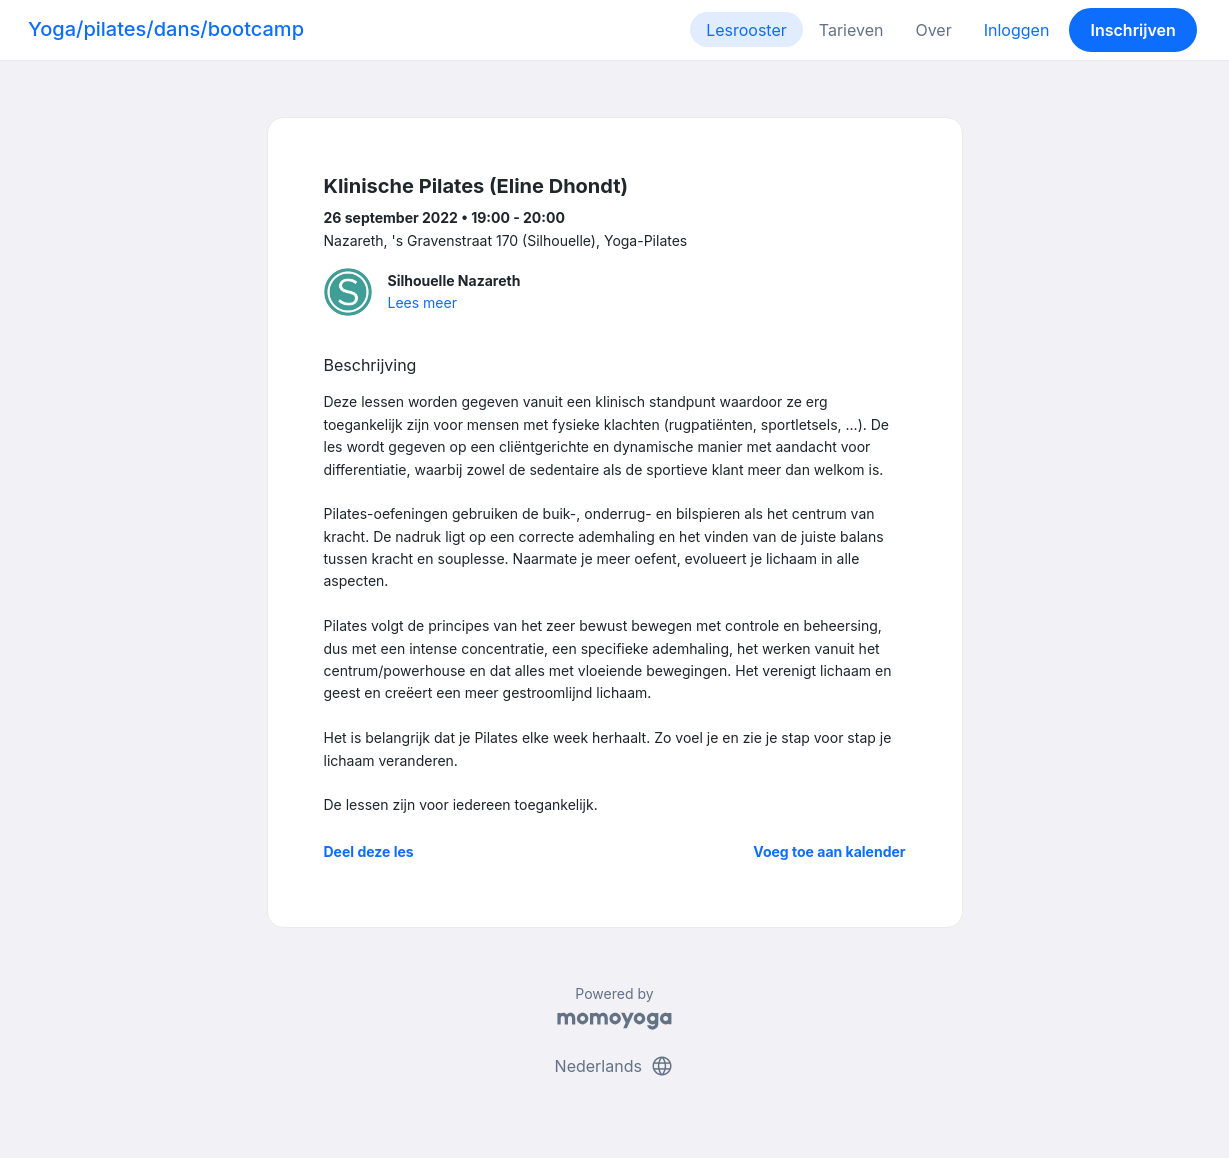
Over (933, 30)
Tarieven (851, 30)
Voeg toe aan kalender (829, 851)
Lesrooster (746, 30)
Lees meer (422, 302)
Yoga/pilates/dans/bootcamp (166, 29)
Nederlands (615, 1066)
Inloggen (1017, 30)
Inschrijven (1133, 30)
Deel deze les (369, 851)
